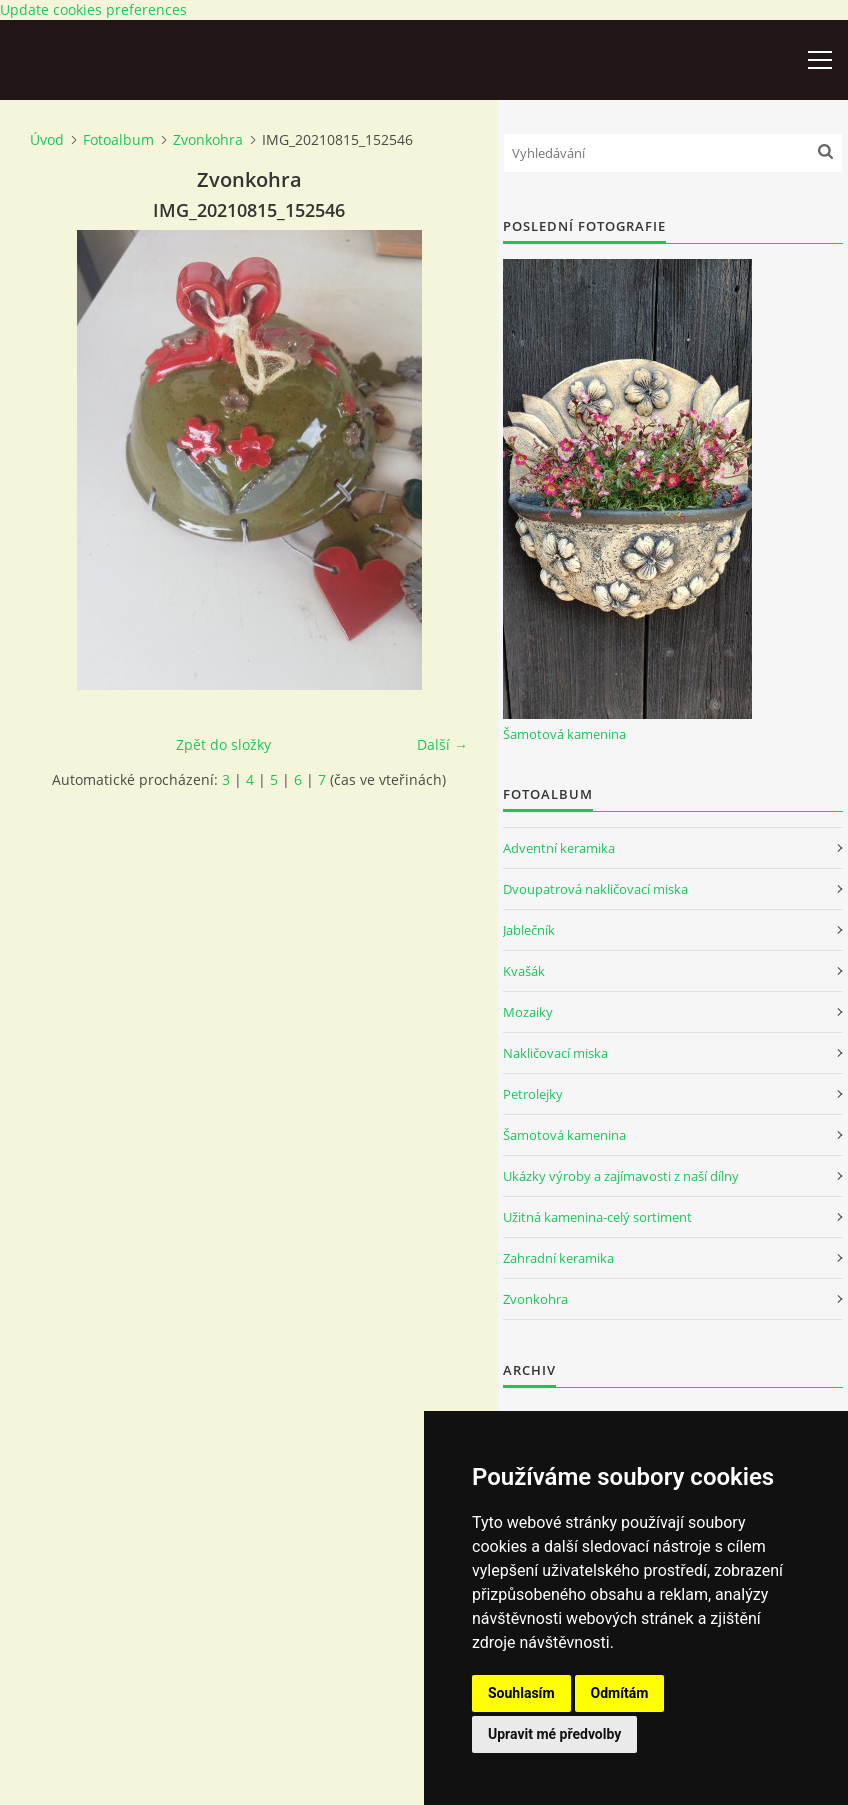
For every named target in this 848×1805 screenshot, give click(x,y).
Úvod (47, 139)
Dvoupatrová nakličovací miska (595, 889)
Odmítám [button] (620, 1693)
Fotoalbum (118, 139)
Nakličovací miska (555, 1053)
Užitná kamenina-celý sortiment (597, 1217)
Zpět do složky (223, 744)
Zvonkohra (208, 139)
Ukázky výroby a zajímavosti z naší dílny (621, 1176)
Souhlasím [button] (521, 1693)
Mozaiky (528, 1012)
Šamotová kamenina (564, 734)
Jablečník (529, 930)
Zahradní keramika (558, 1258)
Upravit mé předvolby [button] (554, 1734)
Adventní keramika (559, 848)
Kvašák (524, 971)
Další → (442, 744)
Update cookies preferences (93, 9)
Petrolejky (533, 1094)
